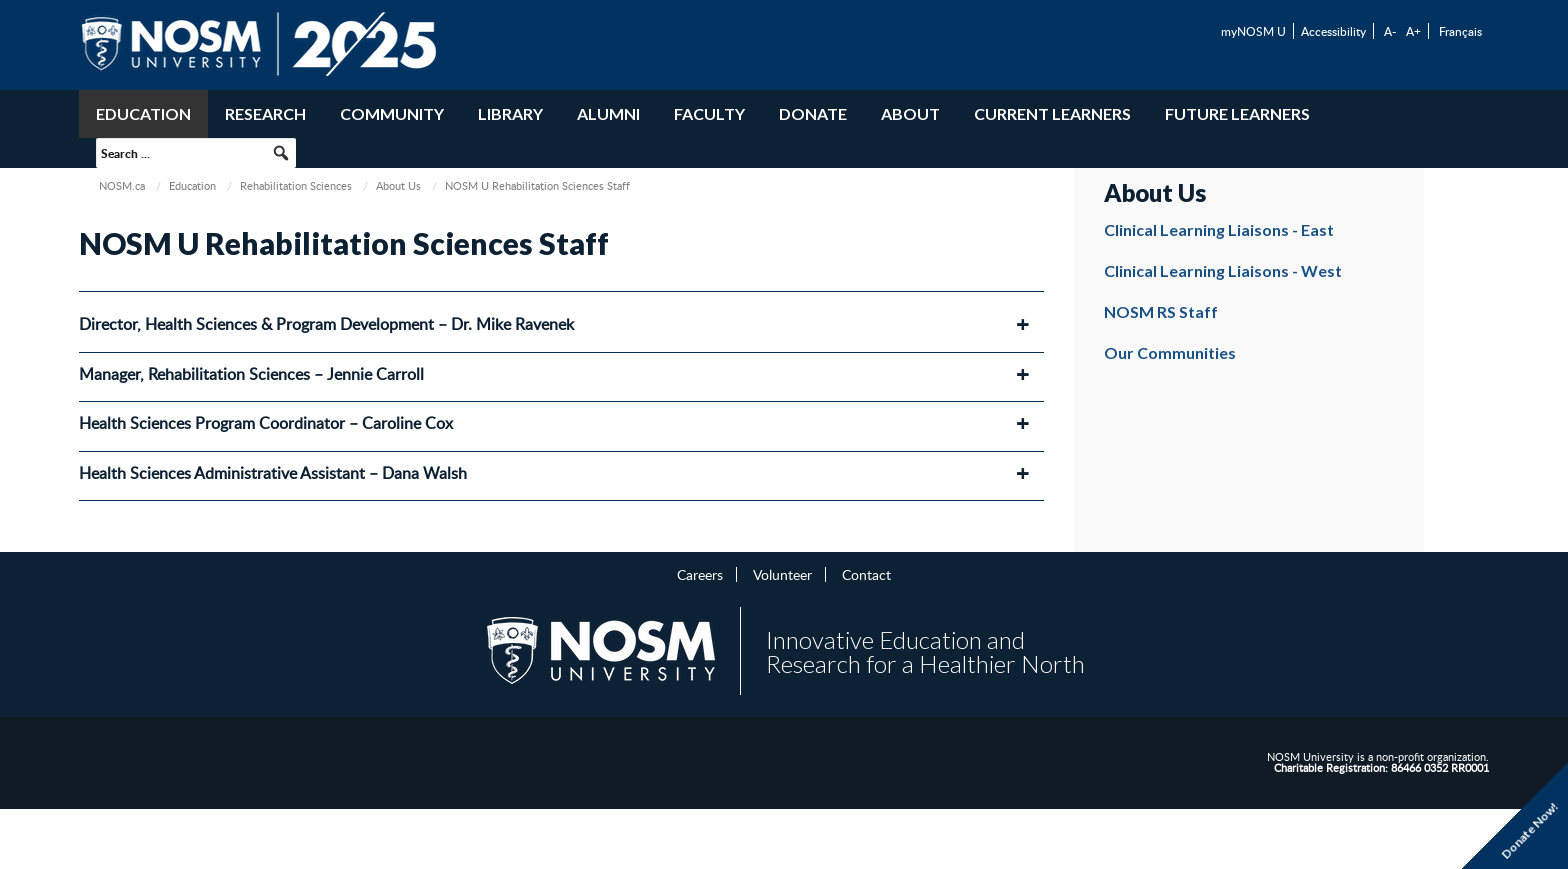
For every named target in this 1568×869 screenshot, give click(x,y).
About (910, 113)
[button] (281, 153)
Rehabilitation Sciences (296, 185)
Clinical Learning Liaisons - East (1219, 229)
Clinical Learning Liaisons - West (1223, 270)
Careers (700, 574)
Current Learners (1052, 113)
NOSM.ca (122, 185)
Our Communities (1170, 352)
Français (1460, 31)
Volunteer (782, 574)
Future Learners (1237, 113)
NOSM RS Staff (1161, 311)
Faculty (709, 113)
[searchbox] (196, 153)
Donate (813, 113)
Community (392, 113)
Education (143, 113)
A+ (1413, 31)
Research (265, 113)
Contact (866, 574)
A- (1390, 31)
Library (510, 113)
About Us (398, 185)
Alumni (608, 113)
